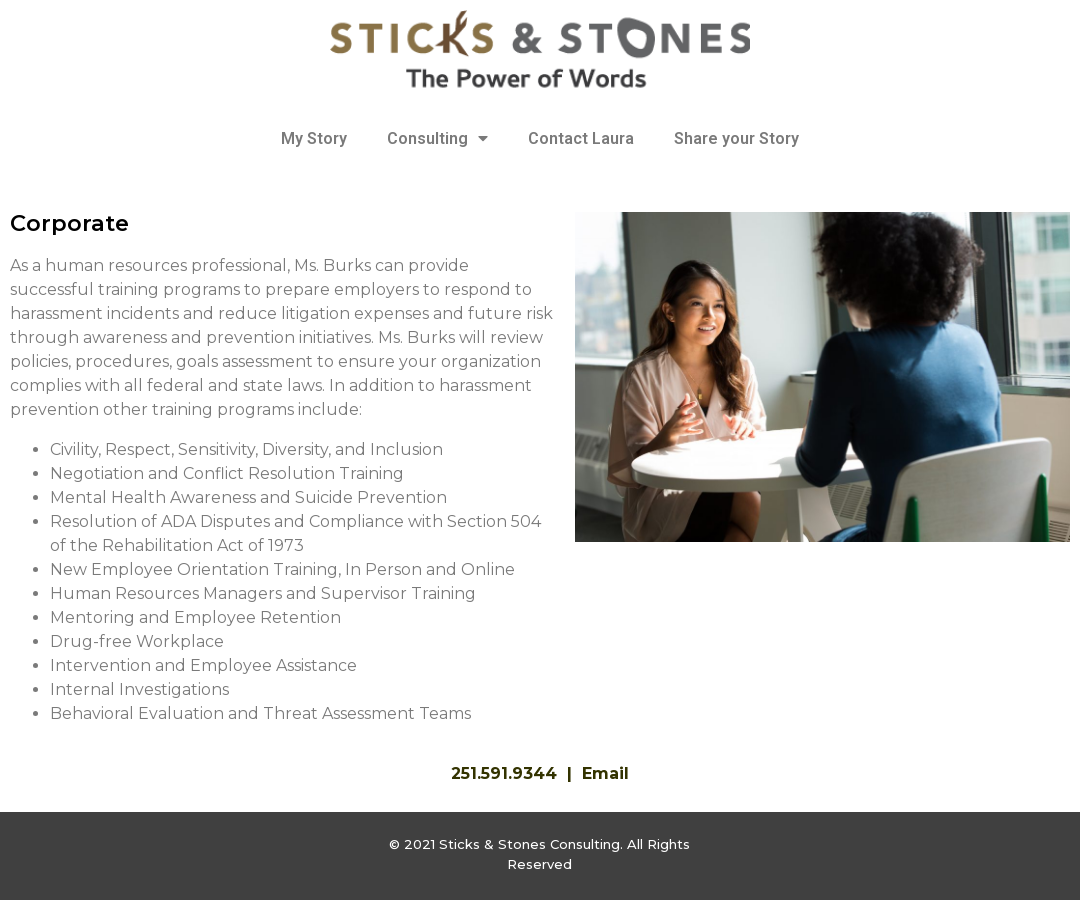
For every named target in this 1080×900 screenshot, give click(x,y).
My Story (314, 138)
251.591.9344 (504, 773)
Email (605, 773)
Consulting (437, 138)
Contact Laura (581, 138)
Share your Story (736, 138)
